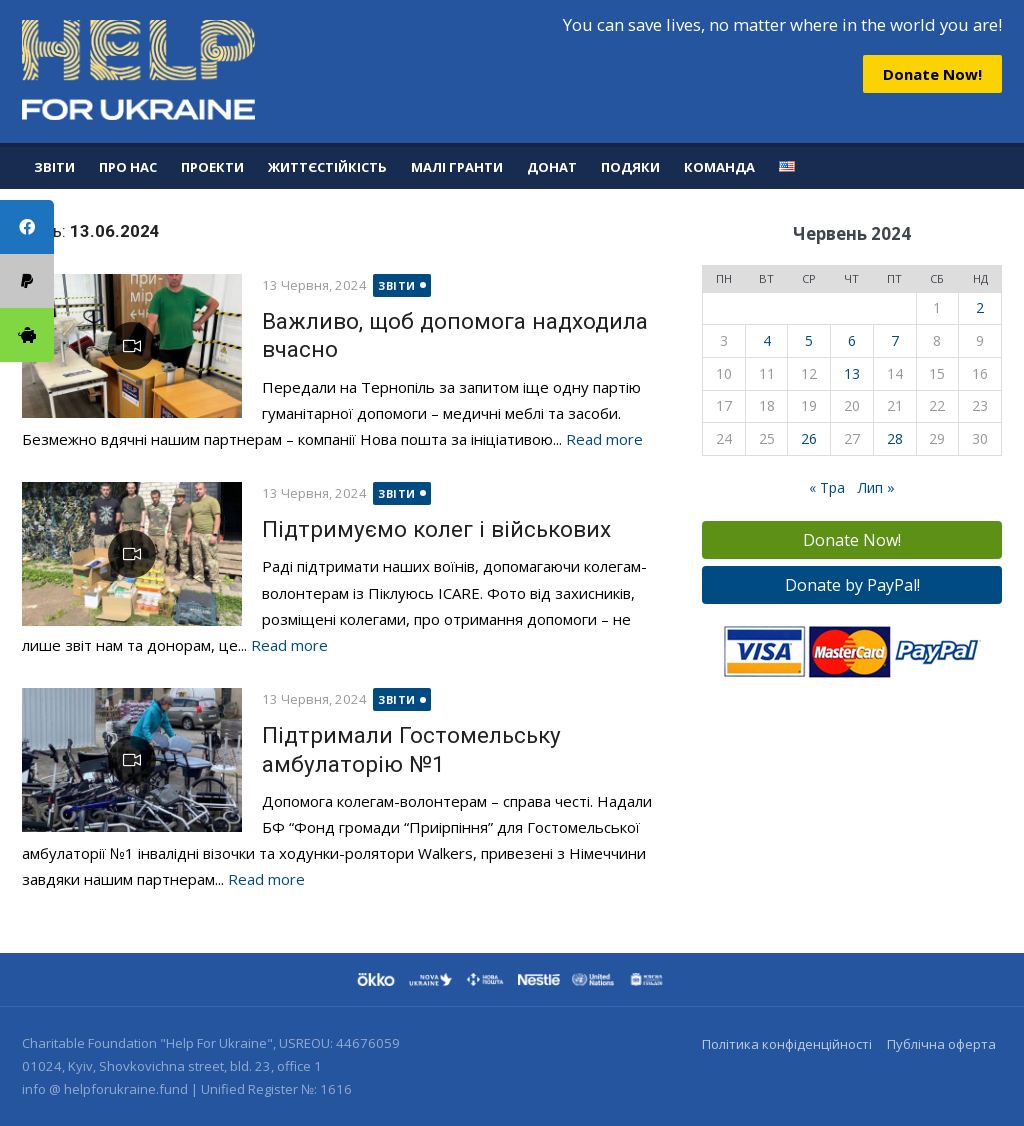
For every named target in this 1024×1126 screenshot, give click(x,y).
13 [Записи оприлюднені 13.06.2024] (852, 373)
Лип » (876, 487)
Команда (719, 167)
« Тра (827, 487)
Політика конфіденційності (787, 1044)
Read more (604, 439)
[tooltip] (27, 335)
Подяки (630, 167)
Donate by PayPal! (852, 585)
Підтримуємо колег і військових (436, 529)
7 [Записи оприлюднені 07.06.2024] (895, 340)
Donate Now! (932, 74)
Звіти (54, 167)
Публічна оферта (941, 1044)
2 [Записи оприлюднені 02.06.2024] (980, 307)
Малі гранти (457, 167)
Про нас (128, 167)
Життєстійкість (327, 167)
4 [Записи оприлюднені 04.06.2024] (767, 340)
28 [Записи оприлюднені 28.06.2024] (895, 438)
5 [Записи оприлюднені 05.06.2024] (809, 340)
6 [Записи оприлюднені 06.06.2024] (852, 340)
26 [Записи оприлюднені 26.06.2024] (809, 438)
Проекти (212, 167)
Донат (552, 167)
